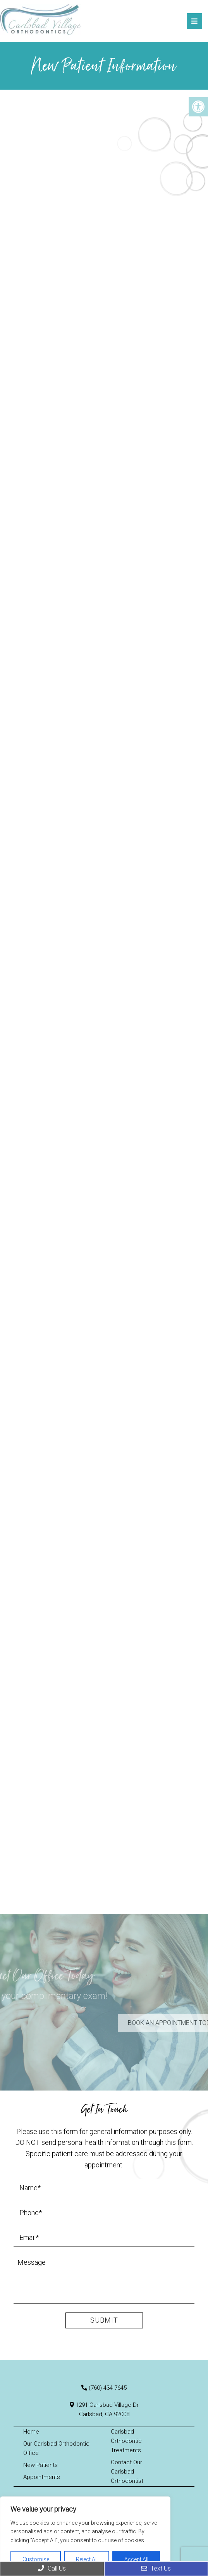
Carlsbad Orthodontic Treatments (126, 2441)
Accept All (136, 2559)
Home (31, 2431)
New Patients (40, 2465)
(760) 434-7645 (108, 2387)
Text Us (156, 2568)
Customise (35, 2559)
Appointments (41, 2477)
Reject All (87, 2559)
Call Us (52, 2568)
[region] (85, 2536)
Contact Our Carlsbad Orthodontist (127, 2471)
